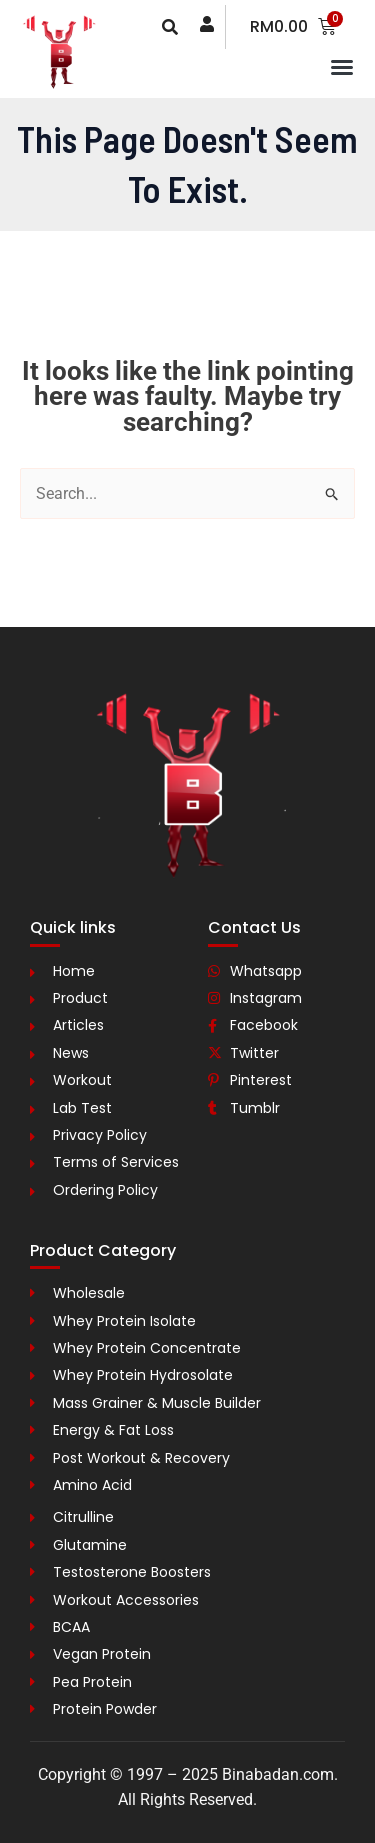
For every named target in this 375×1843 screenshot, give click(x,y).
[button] (342, 67)
